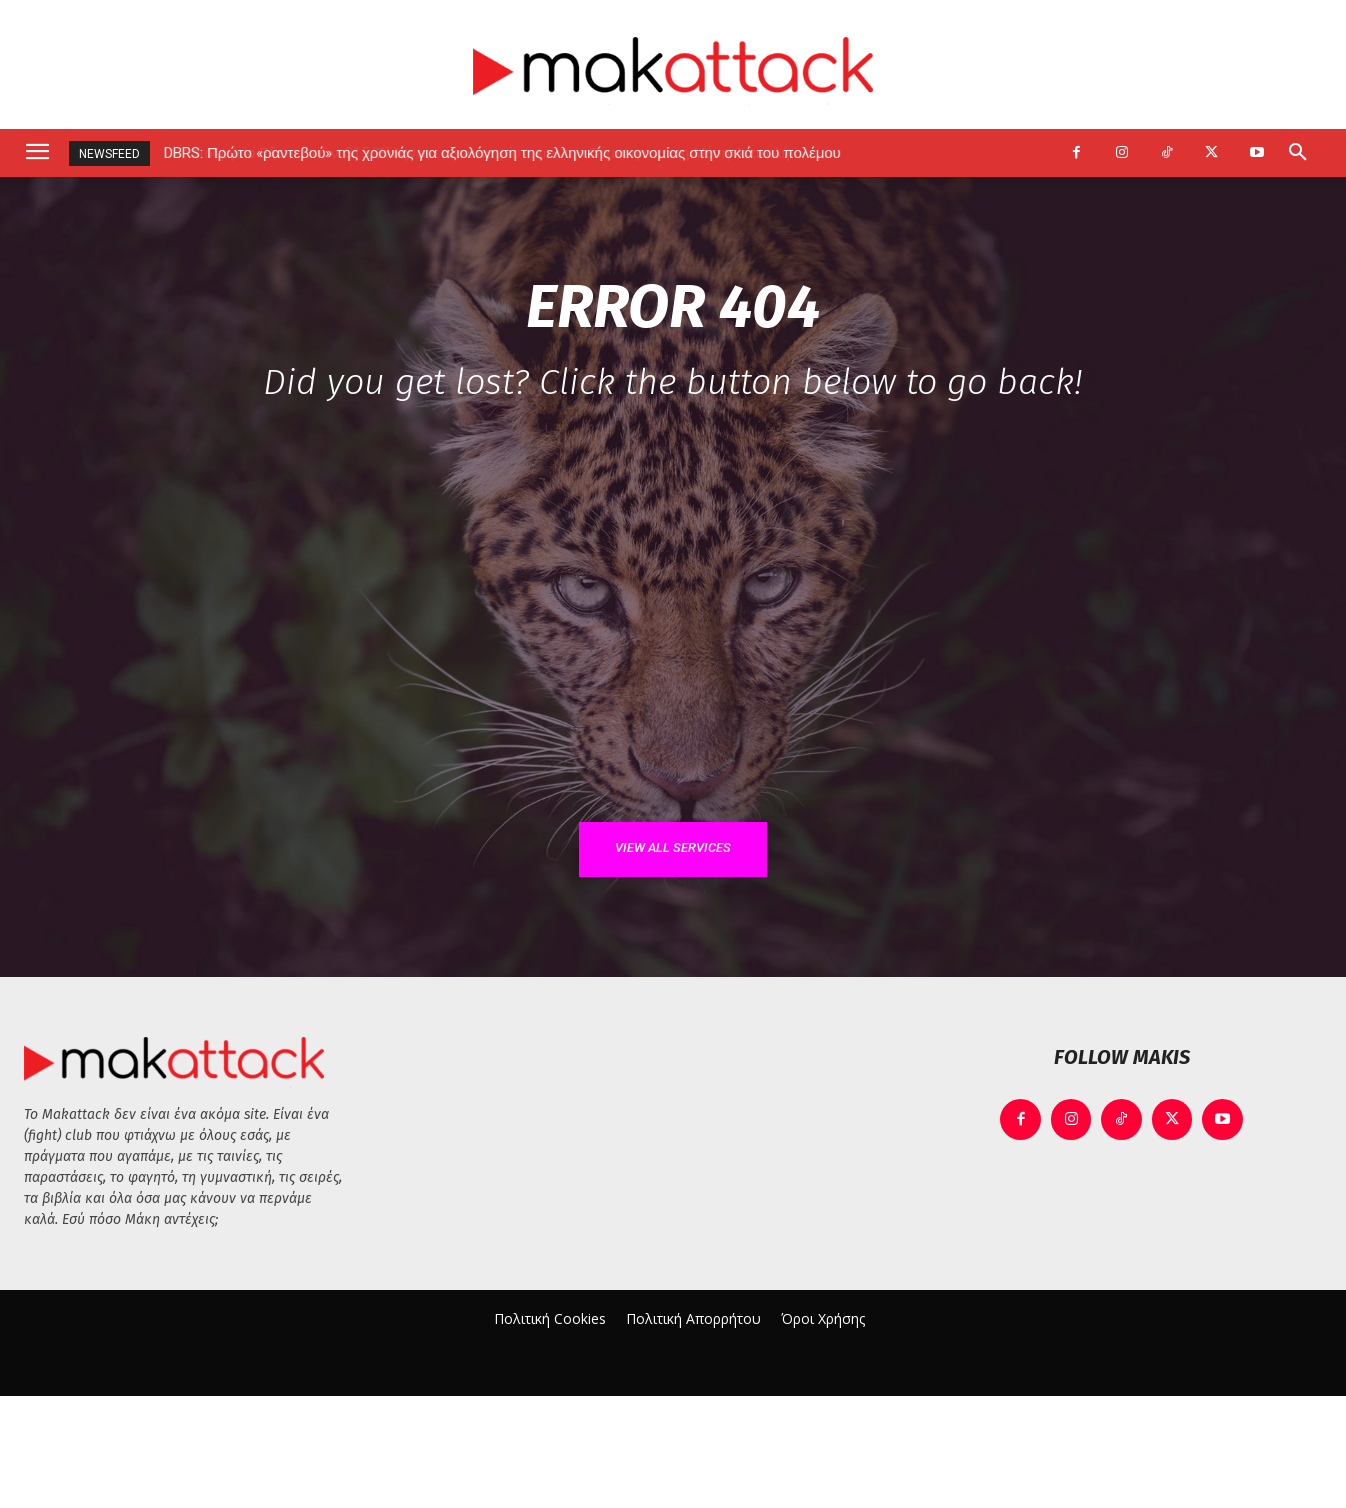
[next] (1028, 153)
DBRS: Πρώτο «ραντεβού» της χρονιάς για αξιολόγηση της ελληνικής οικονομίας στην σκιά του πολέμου (503, 153)
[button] (1298, 153)
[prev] (996, 153)
